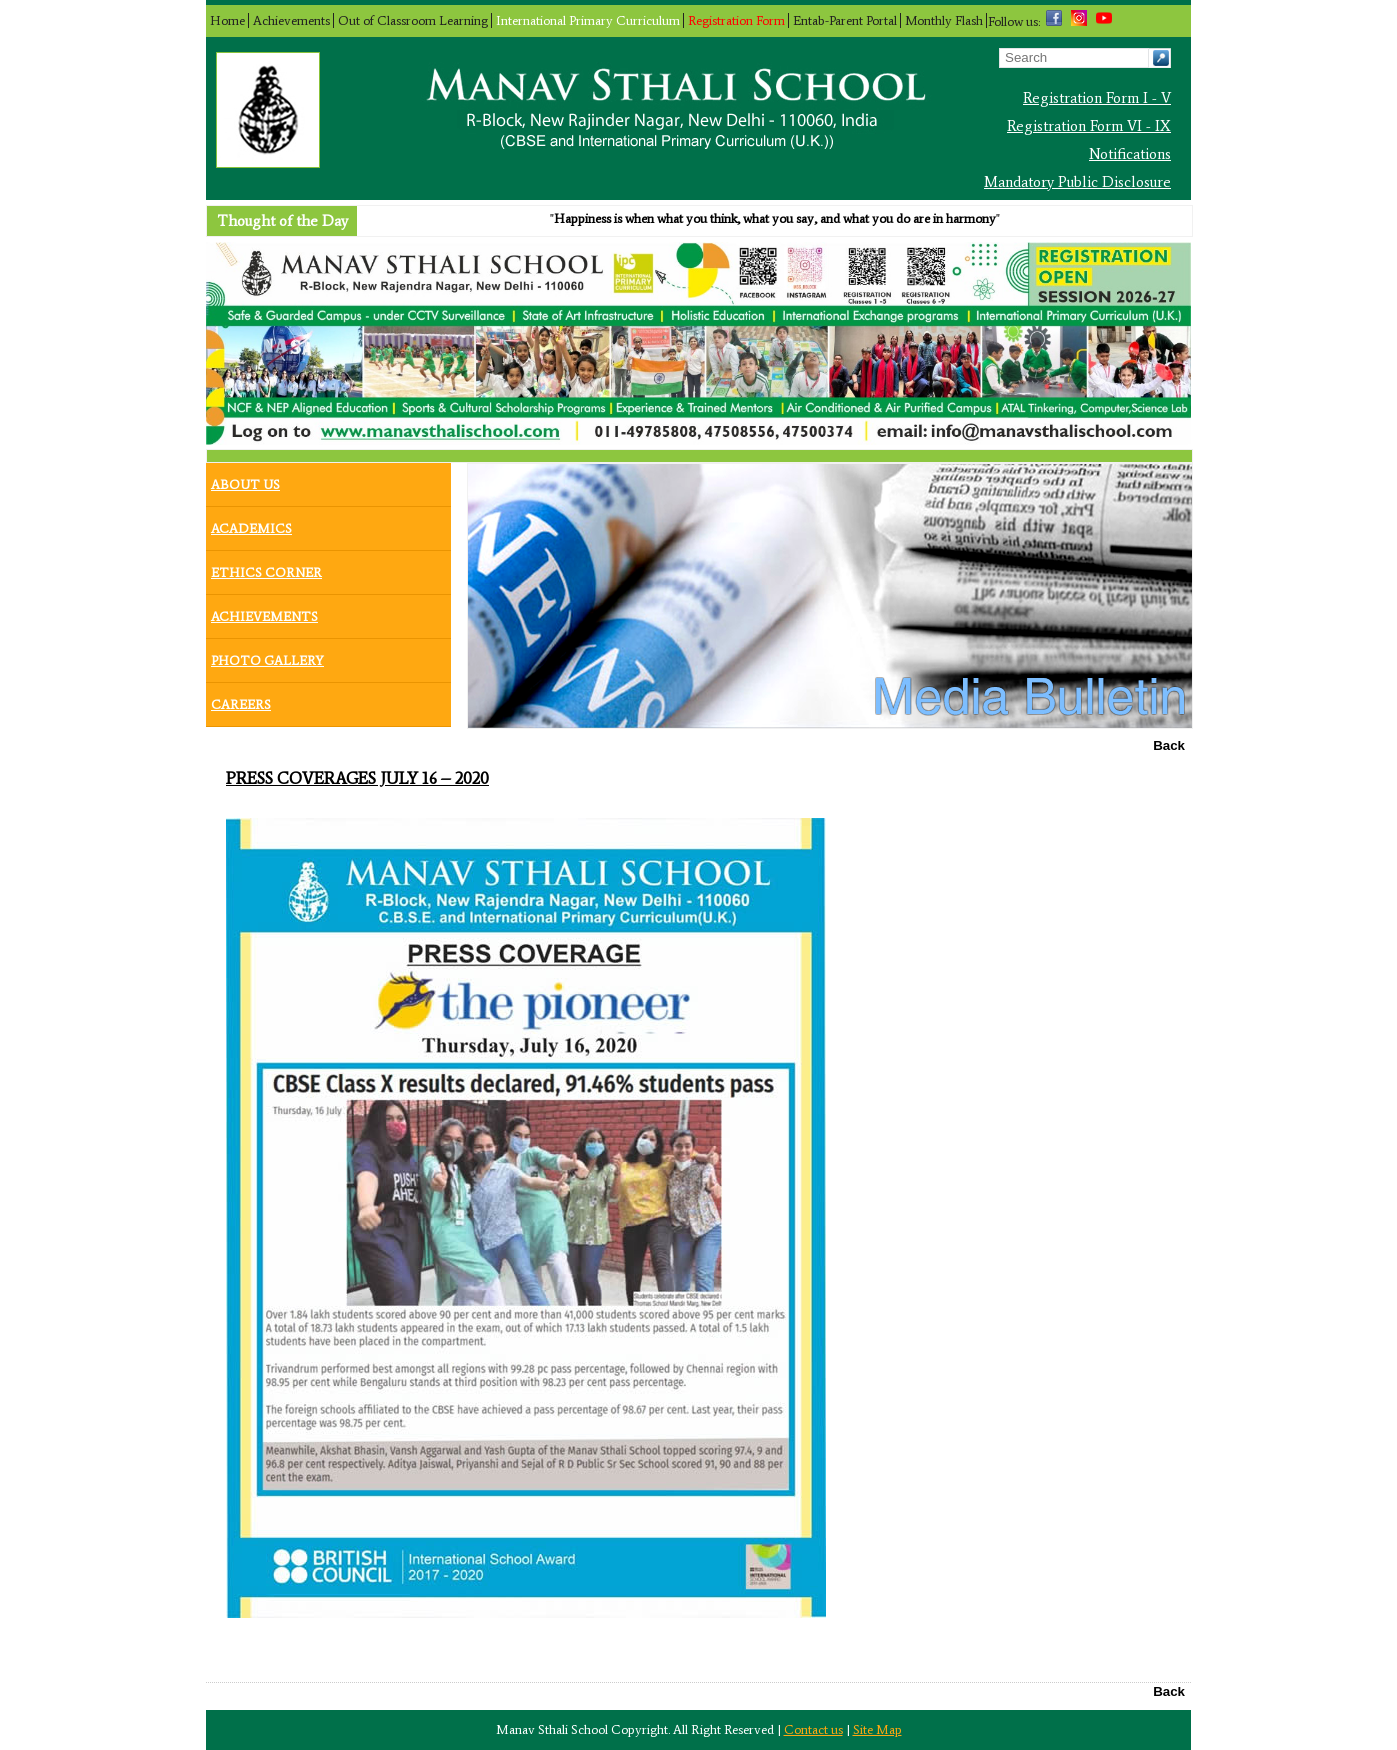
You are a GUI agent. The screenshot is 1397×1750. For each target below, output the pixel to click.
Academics (251, 524)
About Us (245, 480)
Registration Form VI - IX (1089, 126)
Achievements (291, 20)
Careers (241, 700)
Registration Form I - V (1097, 98)
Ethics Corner (266, 568)
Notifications (1130, 154)
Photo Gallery (267, 656)
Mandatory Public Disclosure (1077, 182)
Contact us (813, 1729)
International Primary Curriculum (588, 20)
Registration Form (736, 20)
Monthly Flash (944, 20)
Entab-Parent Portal (845, 20)
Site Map (877, 1729)
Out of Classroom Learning (413, 20)
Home (227, 20)
